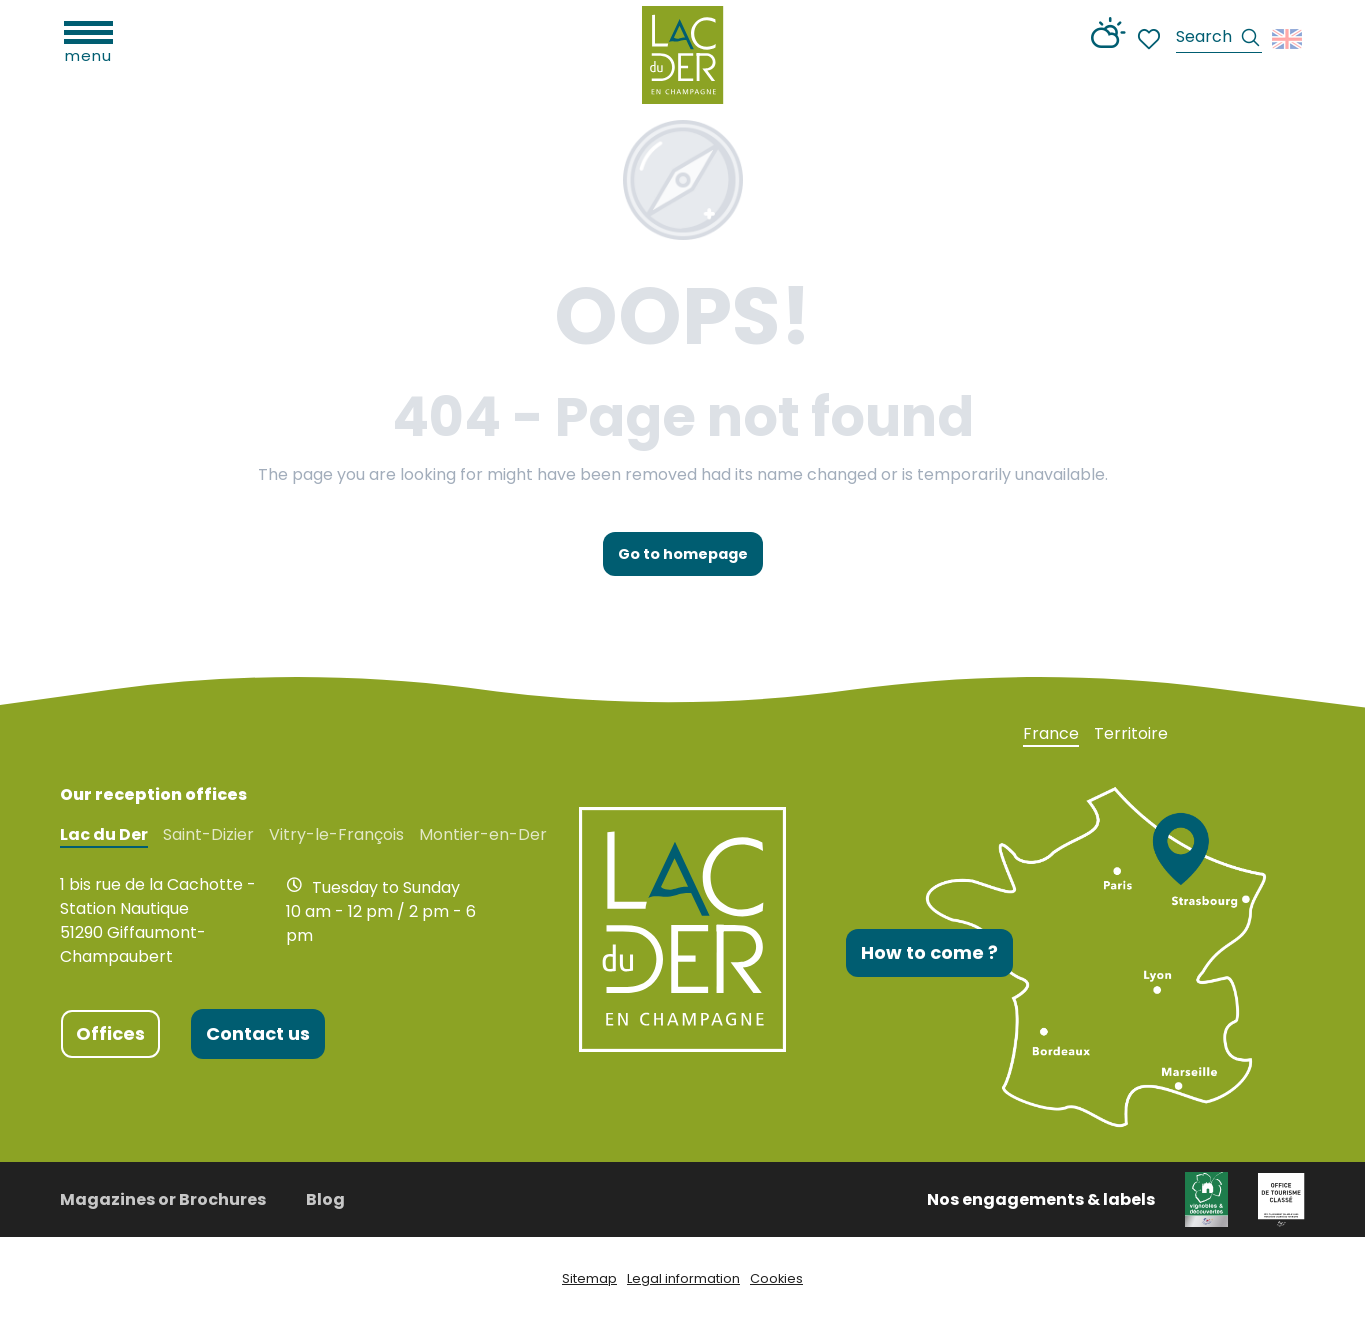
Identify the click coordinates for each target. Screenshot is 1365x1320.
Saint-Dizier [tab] (208, 835)
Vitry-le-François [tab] (336, 835)
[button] (1219, 39)
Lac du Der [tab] (104, 835)
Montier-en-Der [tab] (483, 835)
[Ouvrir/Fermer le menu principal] (88, 40)
